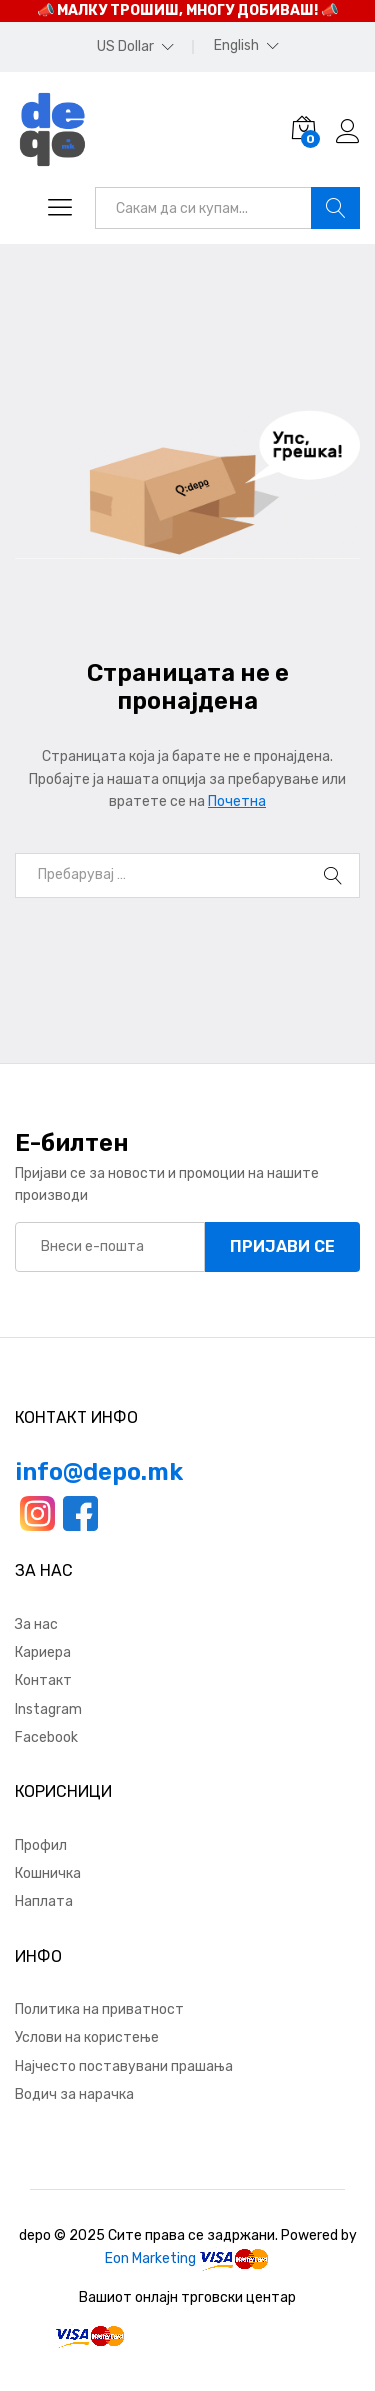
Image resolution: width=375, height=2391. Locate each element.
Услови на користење (87, 2037)
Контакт (43, 1680)
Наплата (44, 1901)
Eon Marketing (150, 2258)
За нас (36, 1624)
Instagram (48, 1709)
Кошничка (48, 1873)
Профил (41, 1845)
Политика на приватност (99, 2009)
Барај (335, 208)
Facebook (46, 1737)
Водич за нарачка (74, 2094)
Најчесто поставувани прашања (124, 2066)
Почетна (237, 801)
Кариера (43, 1652)
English (236, 46)
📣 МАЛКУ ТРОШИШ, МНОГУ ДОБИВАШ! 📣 (187, 10)
